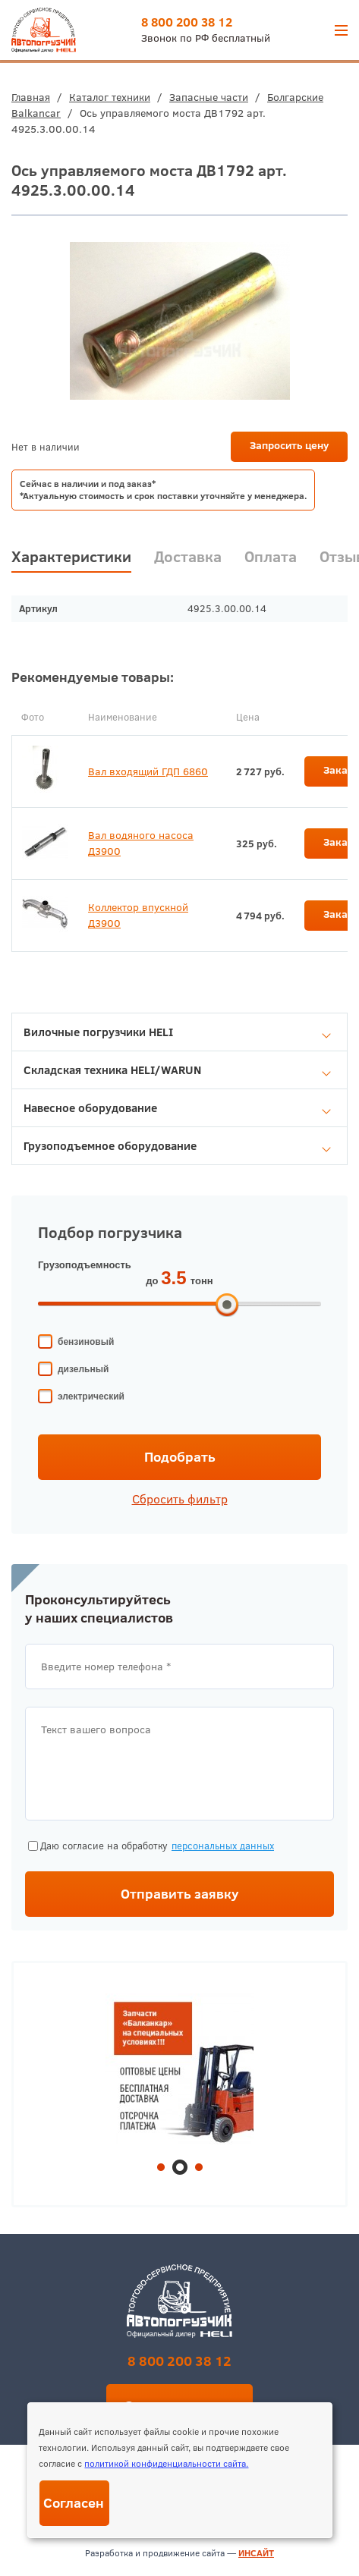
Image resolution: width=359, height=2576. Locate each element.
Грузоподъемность (84, 1265)
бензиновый (86, 1342)
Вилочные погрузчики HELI (177, 1032)
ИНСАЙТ (256, 2552)
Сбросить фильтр (180, 1499)
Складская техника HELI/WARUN (177, 1070)
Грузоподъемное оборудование (177, 1146)
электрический (91, 1396)
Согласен (73, 2502)
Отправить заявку (180, 1893)
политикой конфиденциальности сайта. (166, 2463)
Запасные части (208, 97)
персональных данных (223, 1845)
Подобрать (180, 1456)
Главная (30, 97)
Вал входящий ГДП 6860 (148, 771)
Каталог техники (109, 97)
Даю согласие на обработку (151, 1846)
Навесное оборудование (177, 1108)
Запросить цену (289, 445)
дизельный (83, 1369)
